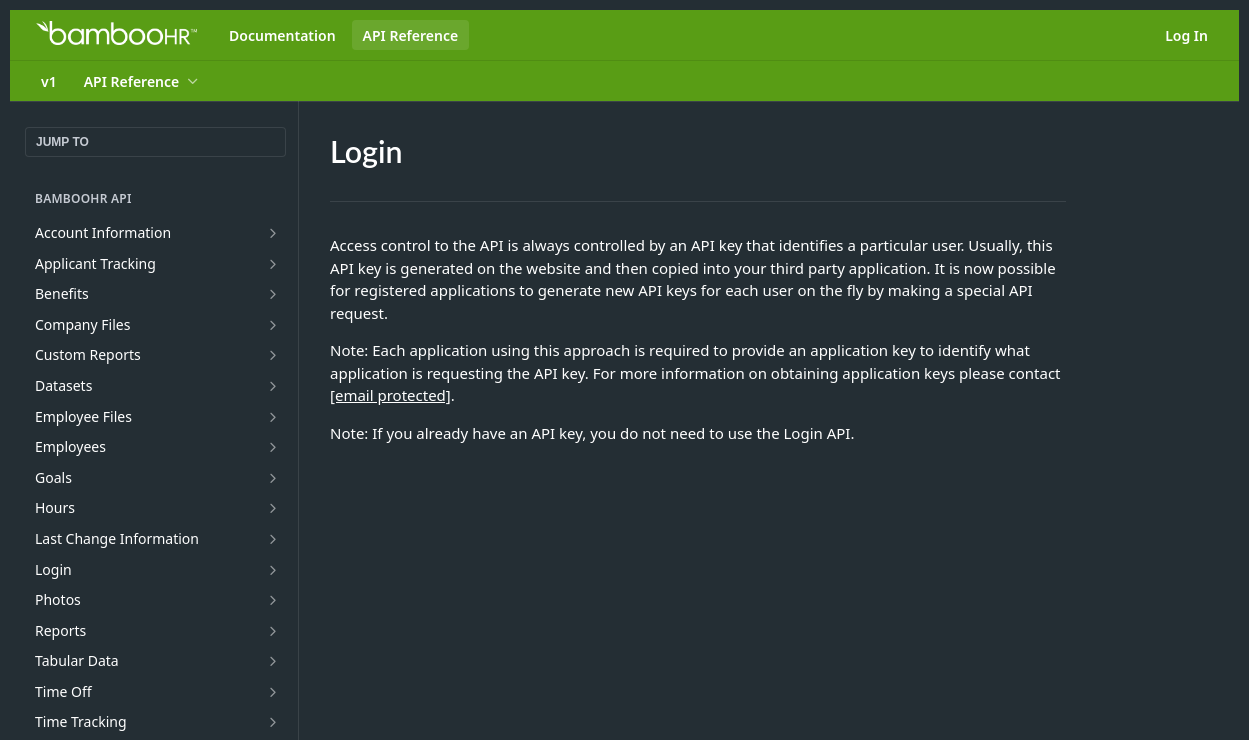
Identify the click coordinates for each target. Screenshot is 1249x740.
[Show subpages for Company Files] (273, 325)
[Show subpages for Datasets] (273, 386)
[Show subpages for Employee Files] (273, 417)
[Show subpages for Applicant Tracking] (273, 264)
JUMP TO (62, 142)
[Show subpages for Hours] (273, 508)
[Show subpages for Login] (273, 570)
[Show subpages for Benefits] (273, 294)
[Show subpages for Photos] (273, 600)
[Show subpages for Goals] (273, 478)
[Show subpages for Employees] (273, 447)
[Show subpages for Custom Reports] (273, 355)
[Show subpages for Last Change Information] (273, 539)
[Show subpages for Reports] (273, 631)
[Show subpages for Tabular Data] (273, 661)
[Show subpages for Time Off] (273, 692)
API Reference (411, 35)
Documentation (282, 35)
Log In (1186, 35)
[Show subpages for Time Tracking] (273, 722)
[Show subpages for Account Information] (273, 233)
